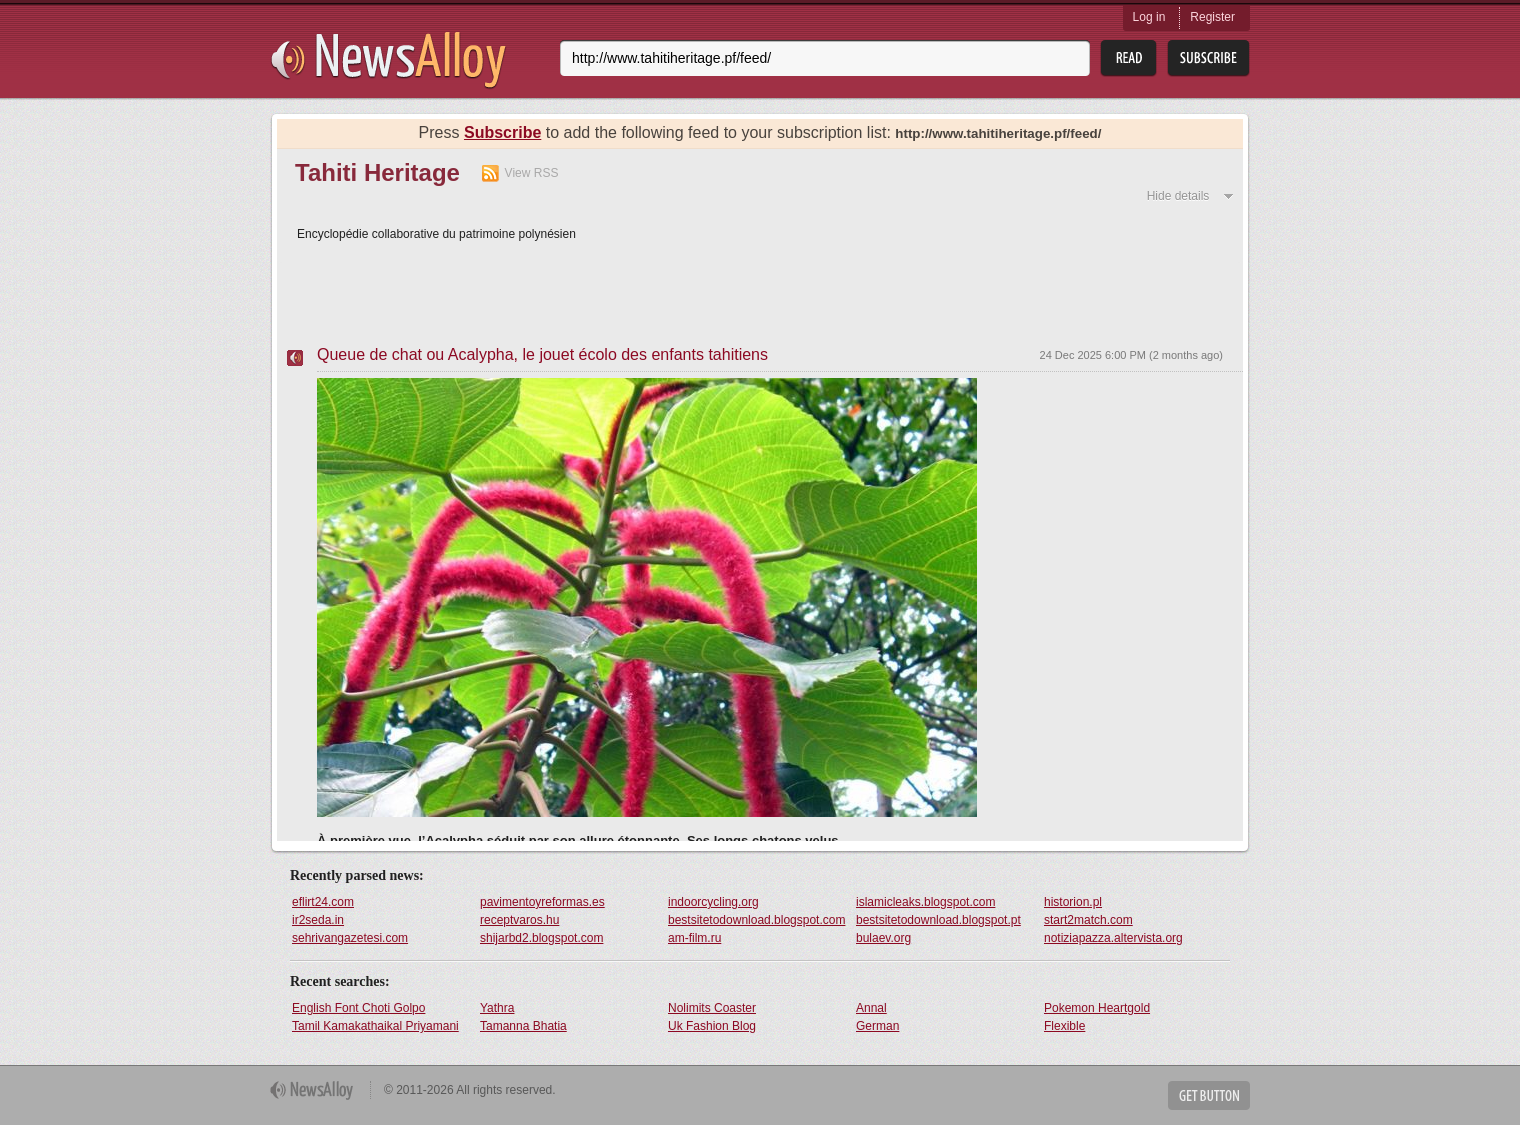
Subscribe (502, 132)
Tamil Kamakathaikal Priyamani (375, 1026)
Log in (1149, 17)
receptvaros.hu (519, 920)
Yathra (497, 1008)
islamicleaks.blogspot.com (925, 902)
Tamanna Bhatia (523, 1026)
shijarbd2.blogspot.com (541, 938)
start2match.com (1088, 920)
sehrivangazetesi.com (350, 938)
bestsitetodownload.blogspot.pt (938, 920)
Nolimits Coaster (712, 1008)
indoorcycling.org (713, 902)
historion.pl (1073, 902)
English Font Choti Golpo (358, 1008)
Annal (871, 1008)
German (877, 1026)
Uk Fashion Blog (712, 1026)
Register (1212, 17)
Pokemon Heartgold (1097, 1008)
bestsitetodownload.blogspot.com (756, 920)
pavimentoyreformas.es (542, 902)
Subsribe (1208, 58)
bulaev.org (883, 938)
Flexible (1064, 1026)
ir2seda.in (318, 920)
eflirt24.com (323, 902)
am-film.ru (694, 938)
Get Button (1209, 1095)
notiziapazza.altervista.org (1113, 938)
